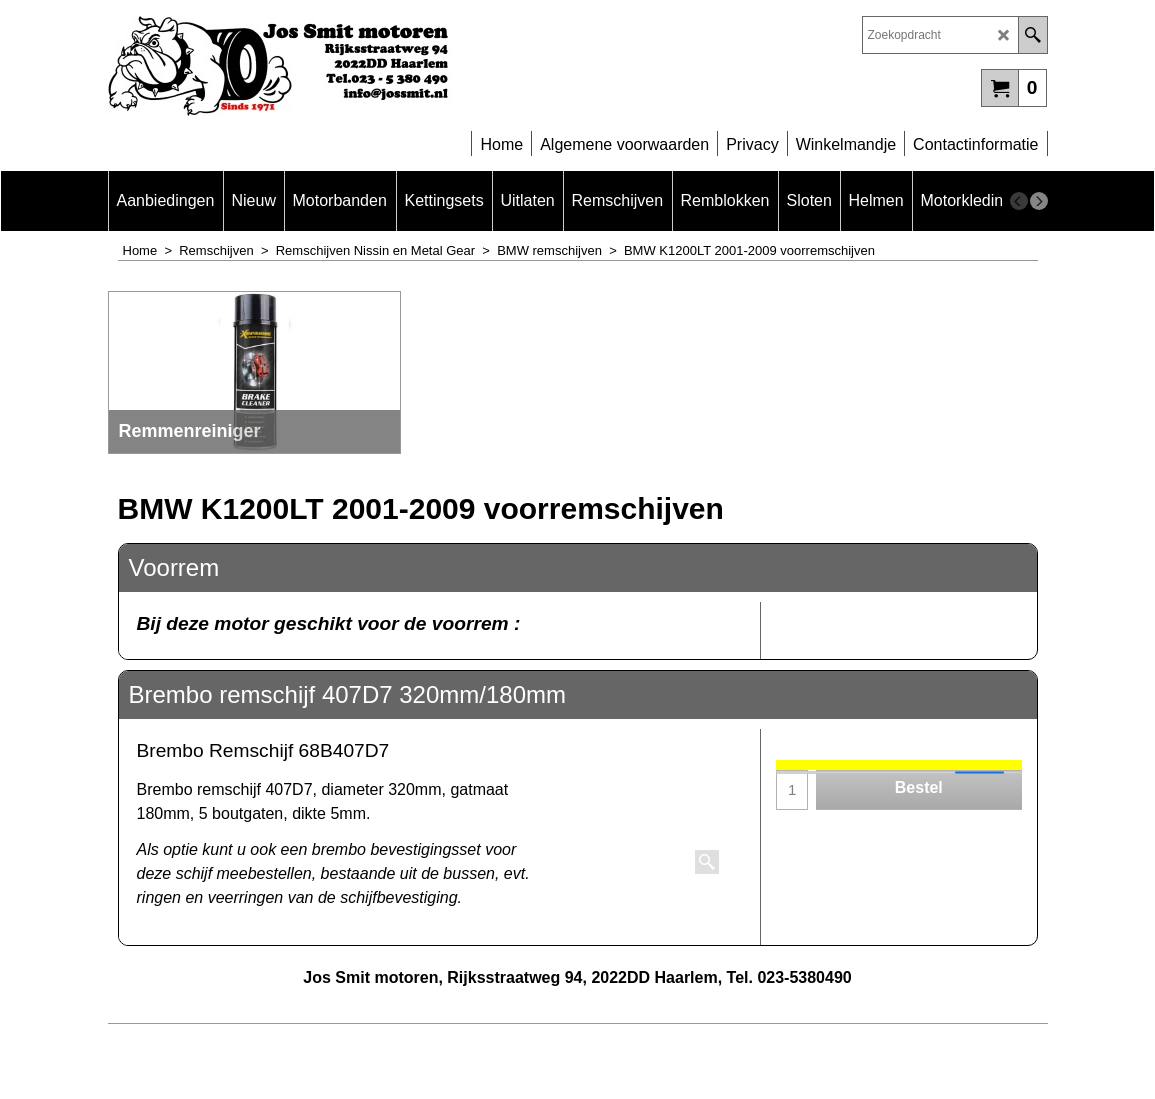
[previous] (1019, 201)
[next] (1039, 201)
